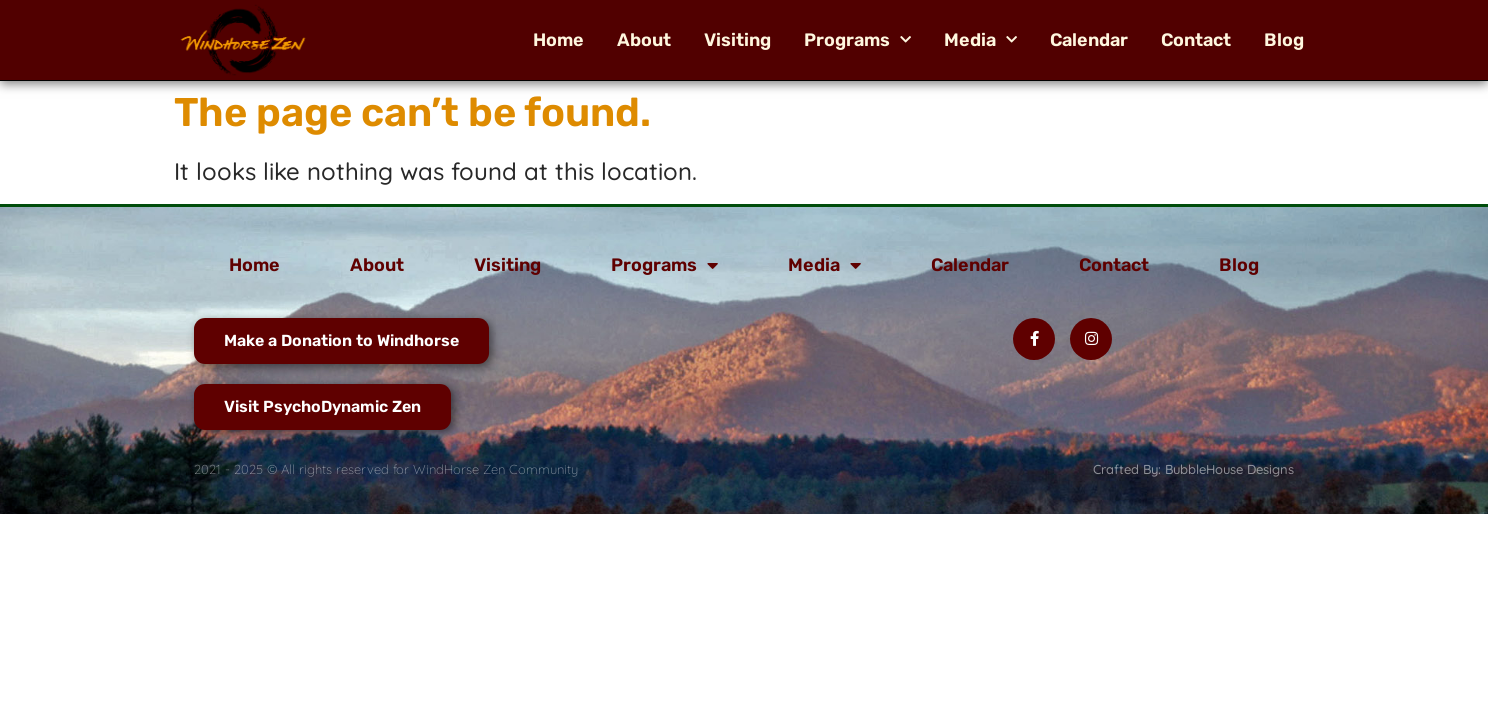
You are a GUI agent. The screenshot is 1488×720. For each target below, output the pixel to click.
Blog (1284, 40)
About (644, 40)
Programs (857, 40)
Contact (1196, 40)
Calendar (1089, 40)
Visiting (737, 40)
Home (558, 40)
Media (980, 40)
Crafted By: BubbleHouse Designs (1193, 469)
